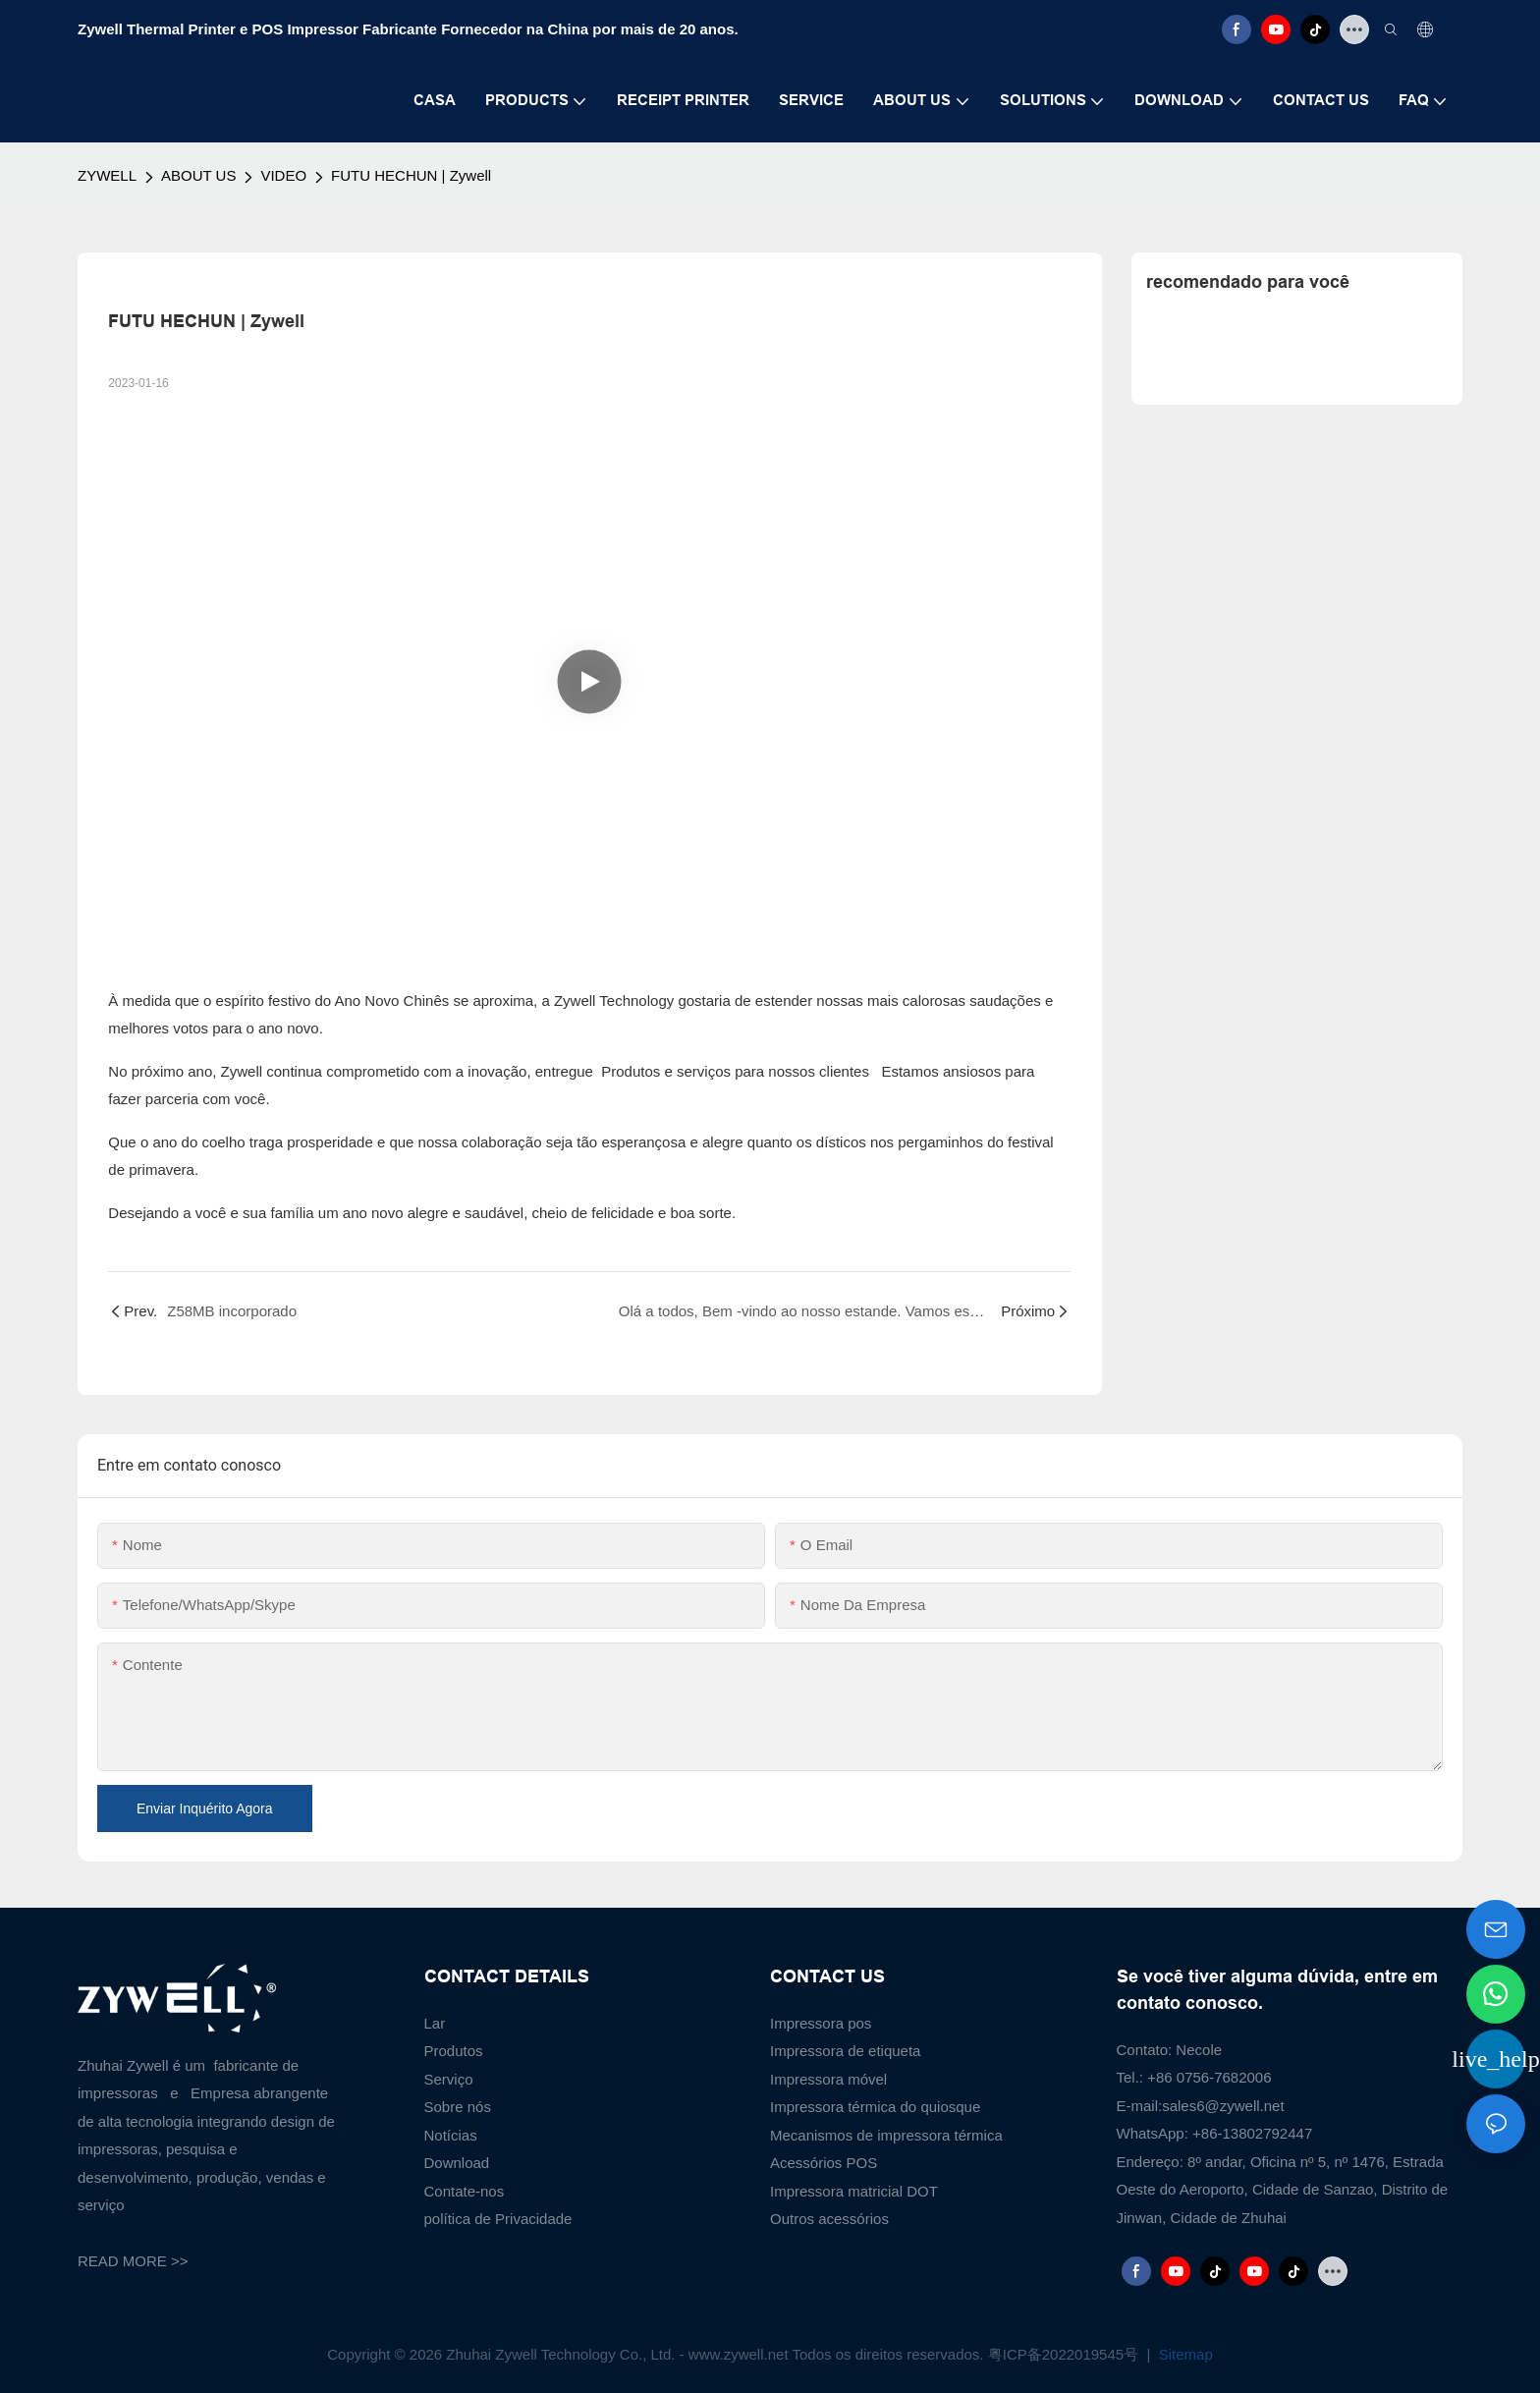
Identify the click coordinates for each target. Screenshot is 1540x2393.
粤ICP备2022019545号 (1065, 2354)
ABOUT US (198, 175)
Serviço (448, 2079)
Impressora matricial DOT (854, 2191)
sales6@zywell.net (1223, 2105)
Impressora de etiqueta (845, 2050)
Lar (435, 2023)
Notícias (450, 2135)
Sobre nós (457, 2106)
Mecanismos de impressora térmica (886, 2135)
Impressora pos (820, 2023)
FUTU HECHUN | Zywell (411, 175)
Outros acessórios (829, 2218)
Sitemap (1184, 2354)
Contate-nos (464, 2191)
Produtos (453, 2050)
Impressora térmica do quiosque (875, 2106)
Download (457, 2162)
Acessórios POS (823, 2162)
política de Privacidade (498, 2218)
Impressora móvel (828, 2079)
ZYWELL (107, 175)
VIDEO (283, 175)
